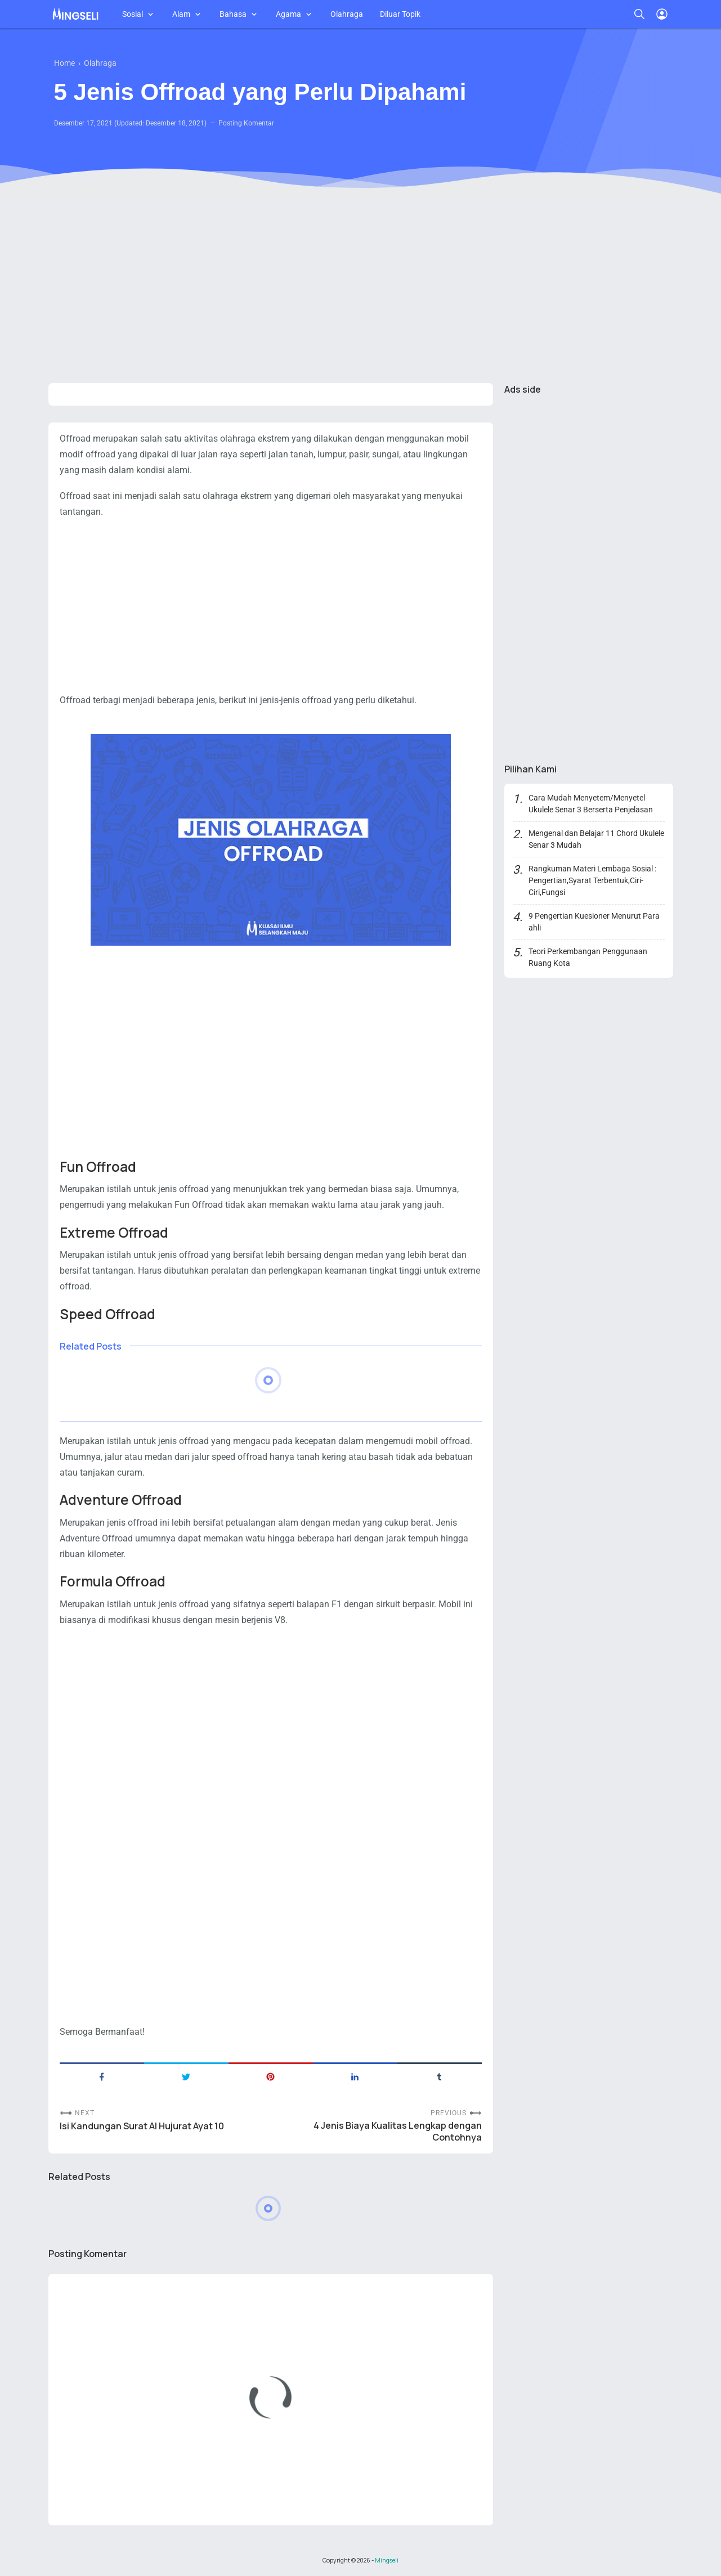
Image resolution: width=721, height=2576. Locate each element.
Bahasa (233, 14)
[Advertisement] (360, 287)
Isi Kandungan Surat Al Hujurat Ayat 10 (142, 2126)
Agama (288, 14)
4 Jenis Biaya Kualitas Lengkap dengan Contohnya (398, 2131)
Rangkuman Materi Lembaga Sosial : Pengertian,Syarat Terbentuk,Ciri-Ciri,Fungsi (592, 880)
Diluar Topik (400, 14)
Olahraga (346, 14)
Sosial (132, 14)
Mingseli (386, 2560)
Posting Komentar (246, 123)
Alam (181, 14)
